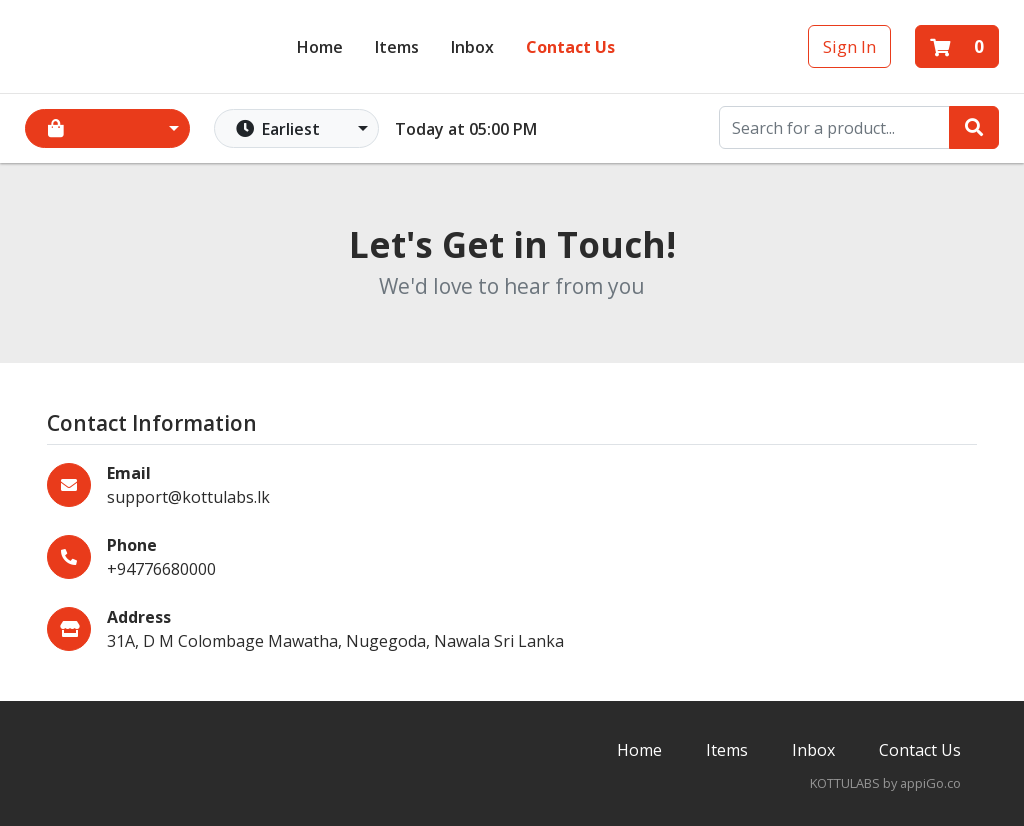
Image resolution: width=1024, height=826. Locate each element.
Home (320, 46)
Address (139, 617)
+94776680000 (161, 569)
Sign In (849, 45)
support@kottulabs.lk (188, 497)
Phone (132, 545)
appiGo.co (930, 783)
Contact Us (570, 46)
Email (129, 473)
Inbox (813, 750)
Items (397, 46)
